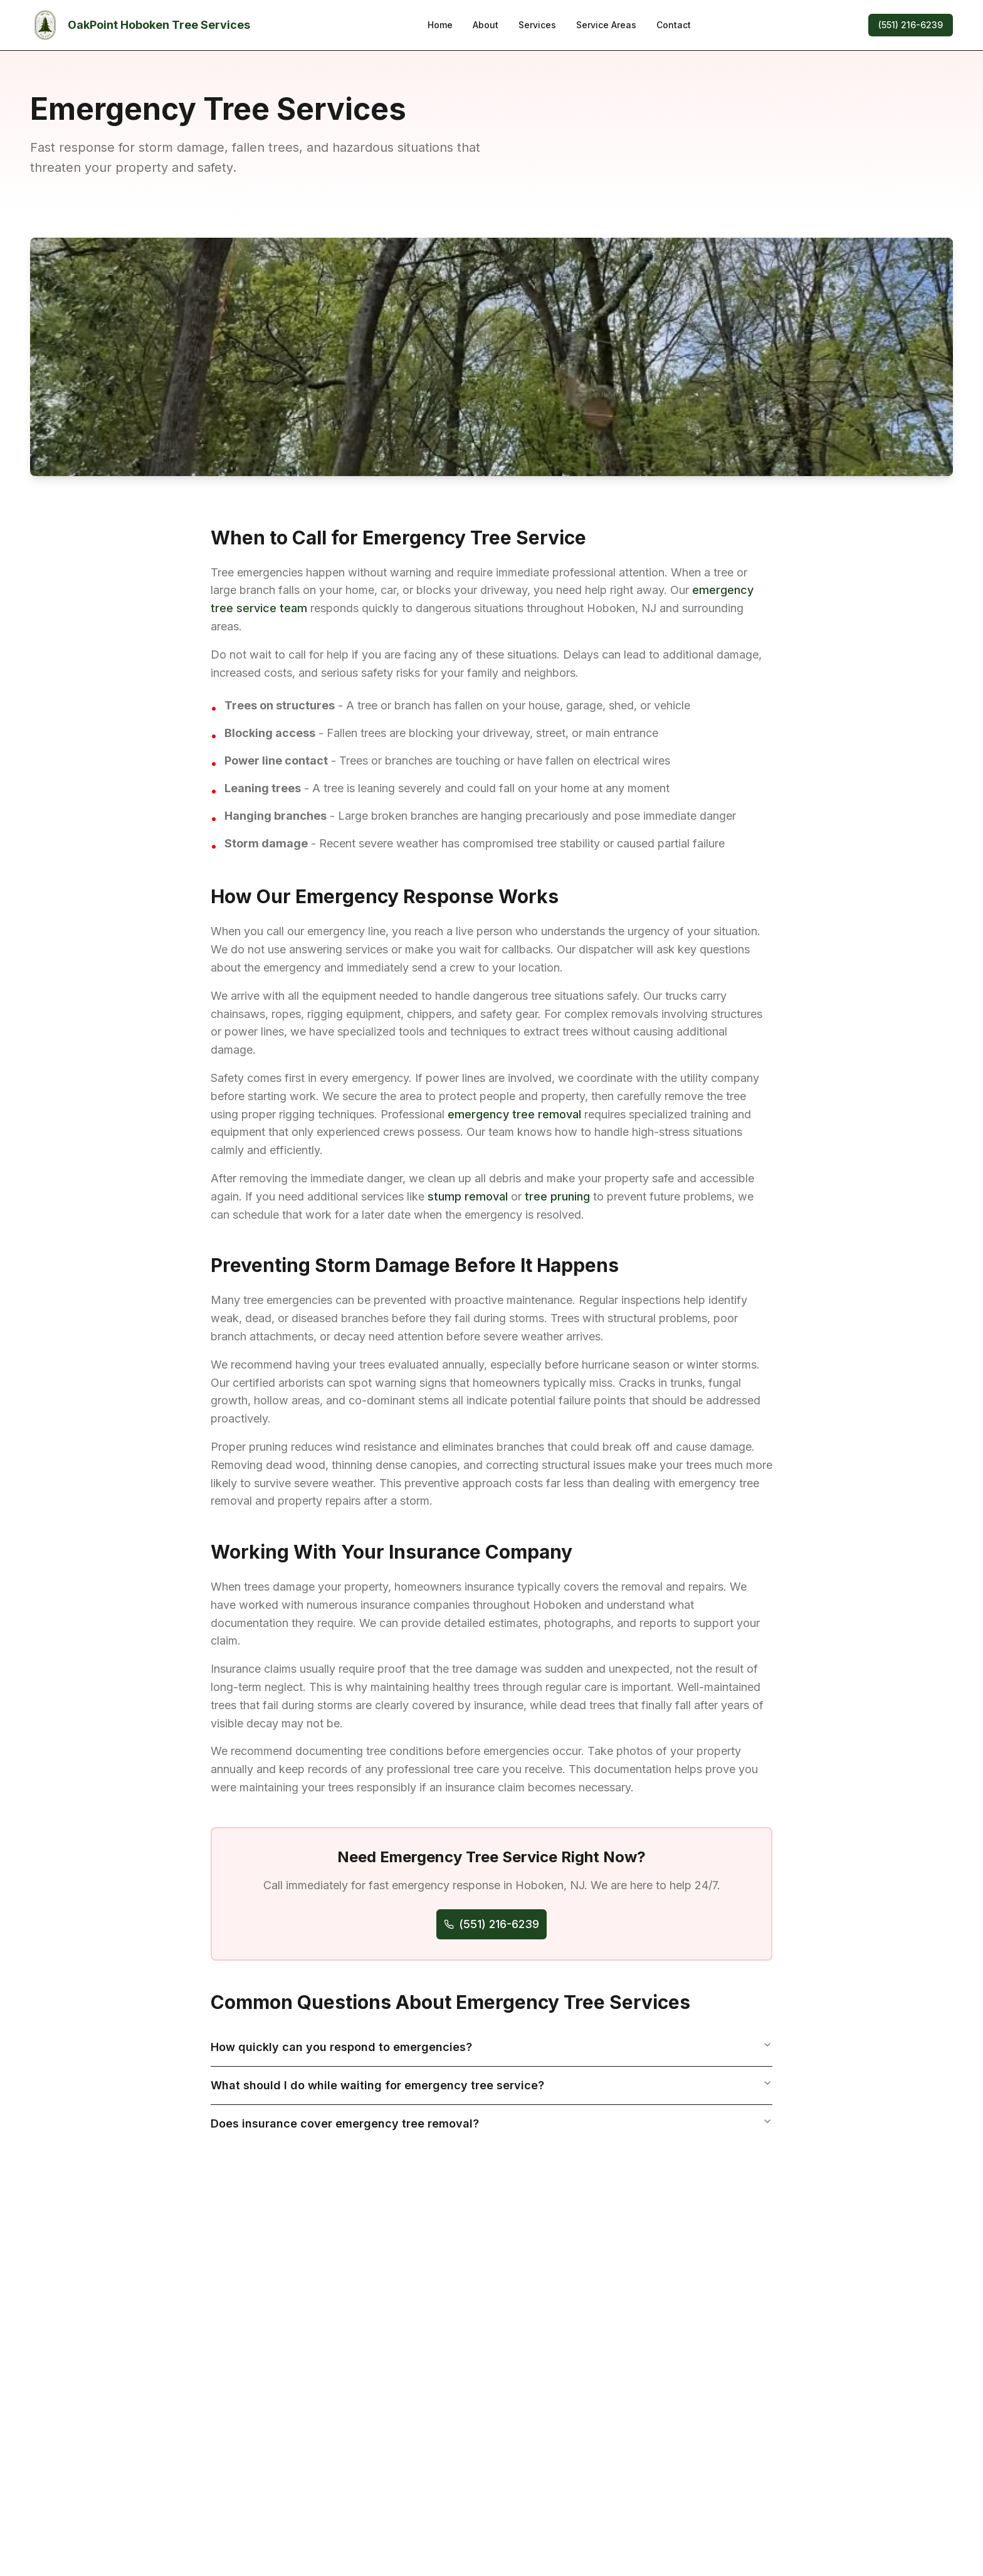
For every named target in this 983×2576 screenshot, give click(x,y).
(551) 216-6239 (910, 24)
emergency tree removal (514, 1114)
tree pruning (557, 1196)
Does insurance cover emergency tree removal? (491, 2123)
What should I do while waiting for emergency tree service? (491, 2085)
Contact (673, 24)
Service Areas (606, 24)
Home (440, 24)
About (485, 24)
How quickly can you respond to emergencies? (491, 2047)
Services (537, 24)
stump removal (468, 1196)
